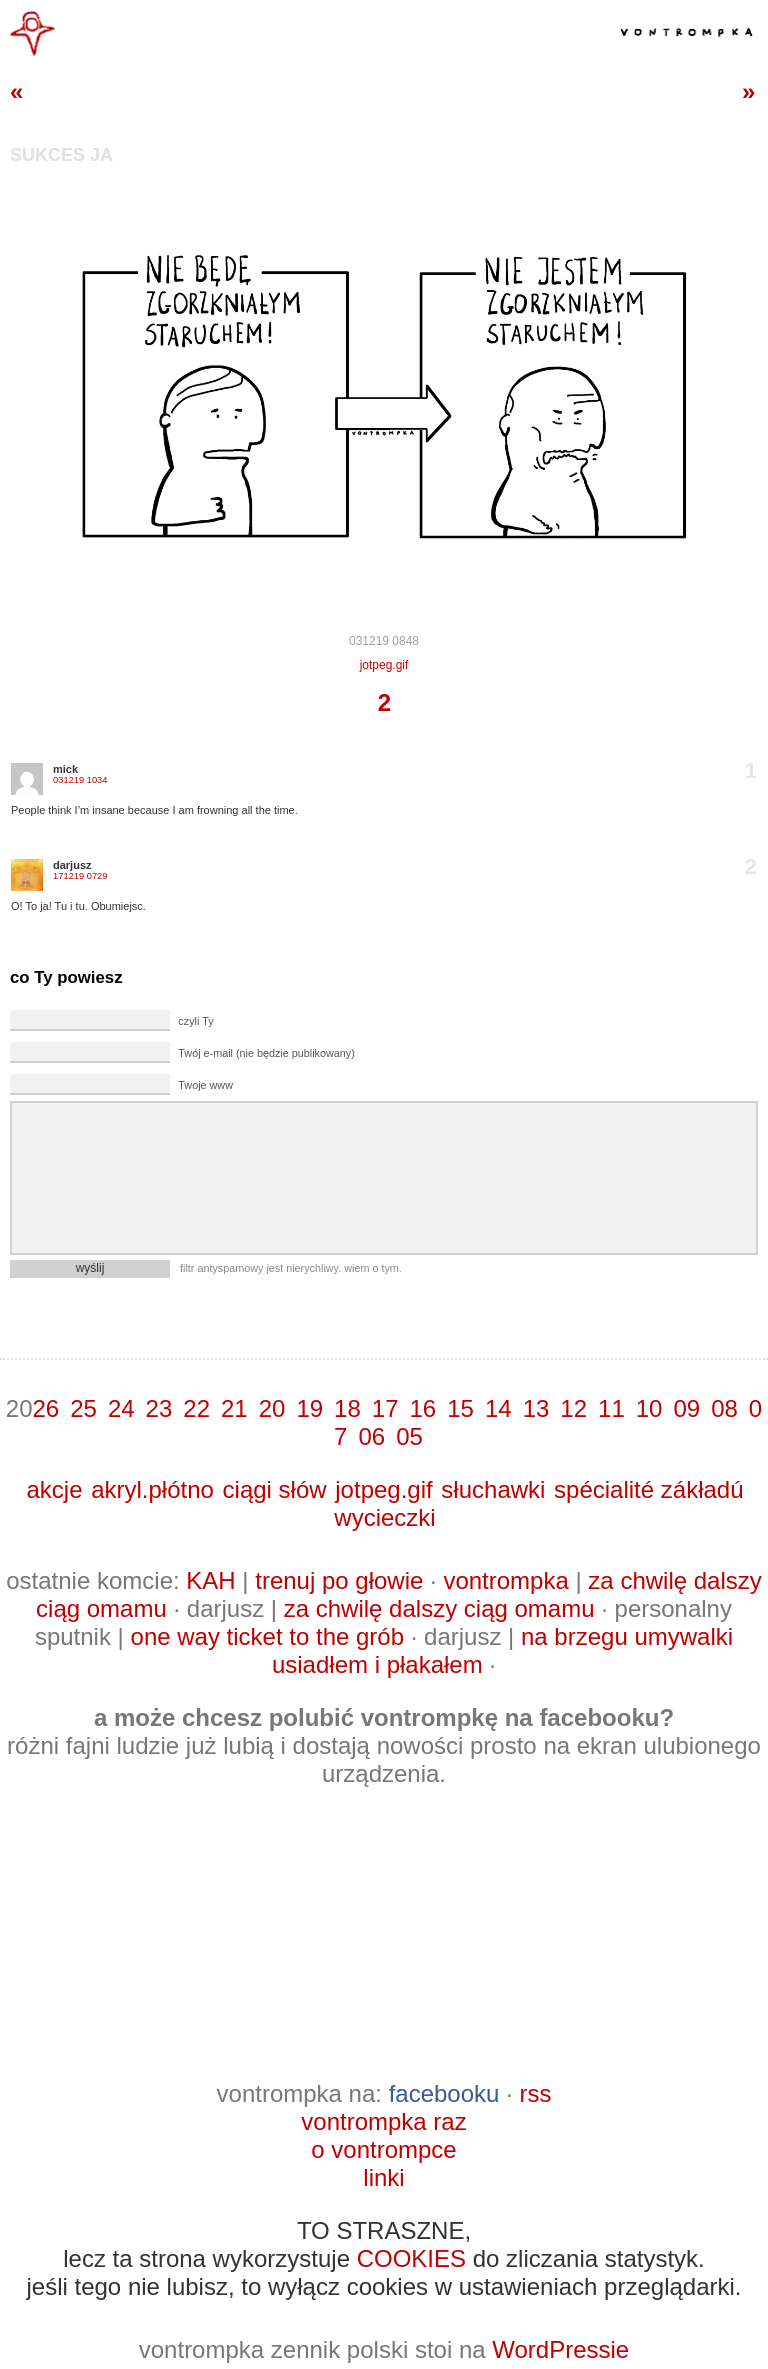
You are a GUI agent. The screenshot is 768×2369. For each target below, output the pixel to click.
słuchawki (493, 1489)
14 (498, 1408)
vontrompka (505, 1580)
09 (686, 1408)
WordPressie (560, 2349)
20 (272, 1408)
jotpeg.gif (384, 665)
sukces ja (61, 155)
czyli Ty (195, 1021)
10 (649, 1408)
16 (423, 1408)
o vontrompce (383, 2149)
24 (121, 1408)
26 (45, 1408)
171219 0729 (80, 876)
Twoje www (205, 1085)
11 (611, 1408)
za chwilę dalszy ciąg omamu (439, 1608)
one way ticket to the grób (268, 1636)
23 (159, 1408)
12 (573, 1408)
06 (371, 1436)
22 (196, 1408)
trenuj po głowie (339, 1580)
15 (460, 1408)
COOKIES (411, 2258)
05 (409, 1436)
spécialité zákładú (648, 1489)
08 (724, 1408)
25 (83, 1408)
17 (385, 1408)
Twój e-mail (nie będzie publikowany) (266, 1053)
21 (234, 1408)
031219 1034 (80, 780)
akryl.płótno (152, 1489)
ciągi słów (275, 1489)
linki (383, 2177)
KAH (210, 1580)
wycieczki (384, 1517)
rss (535, 2093)
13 (536, 1408)
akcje (54, 1489)
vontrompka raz (383, 2121)
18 (347, 1408)
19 (309, 1408)
